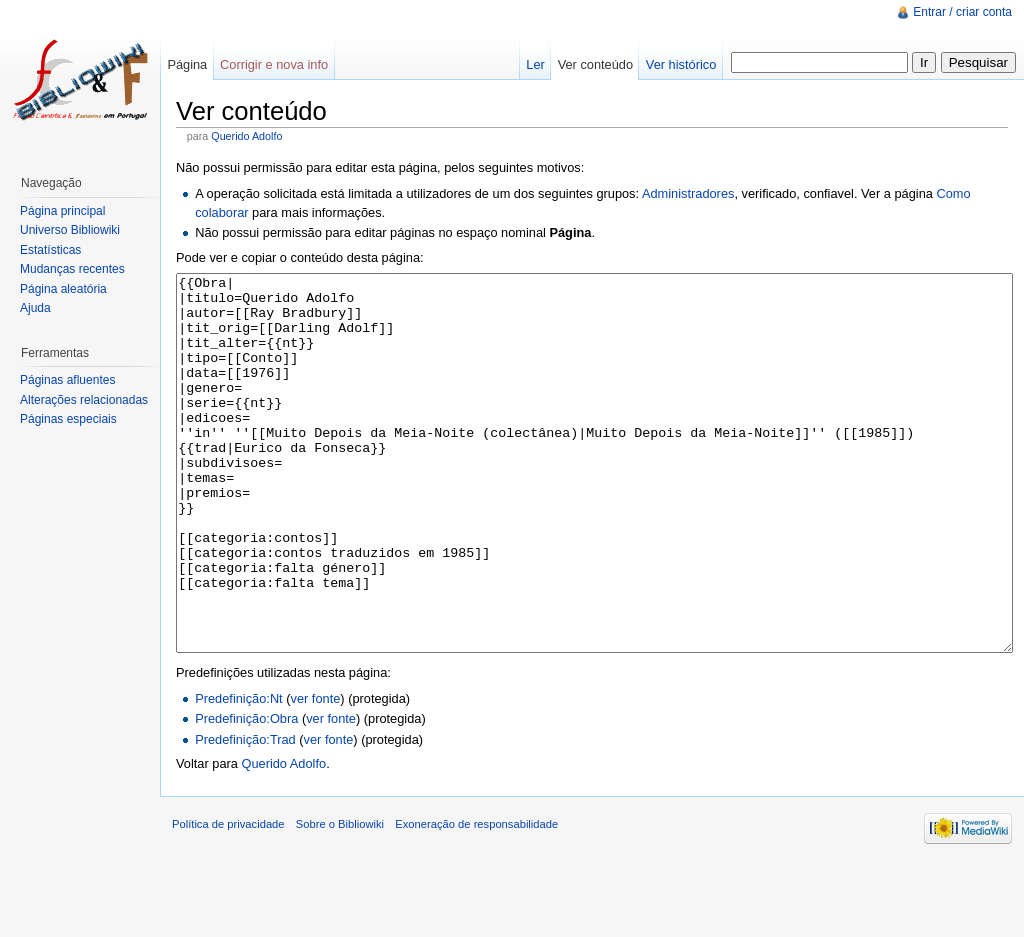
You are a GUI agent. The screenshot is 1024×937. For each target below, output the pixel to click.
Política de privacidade (228, 899)
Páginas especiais (68, 419)
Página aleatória (63, 289)
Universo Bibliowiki (70, 230)
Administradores (688, 193)
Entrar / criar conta (962, 12)
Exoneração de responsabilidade (476, 899)
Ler (535, 64)
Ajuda (35, 308)
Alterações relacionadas (84, 400)
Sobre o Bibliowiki (340, 899)
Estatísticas (50, 250)
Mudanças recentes (72, 269)
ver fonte (316, 773)
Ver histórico (681, 64)
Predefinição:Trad (245, 814)
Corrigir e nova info (274, 64)
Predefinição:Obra (246, 793)
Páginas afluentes (67, 380)
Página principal (62, 211)
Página (187, 64)
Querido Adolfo (246, 136)
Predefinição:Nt (239, 773)
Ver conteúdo (595, 64)
